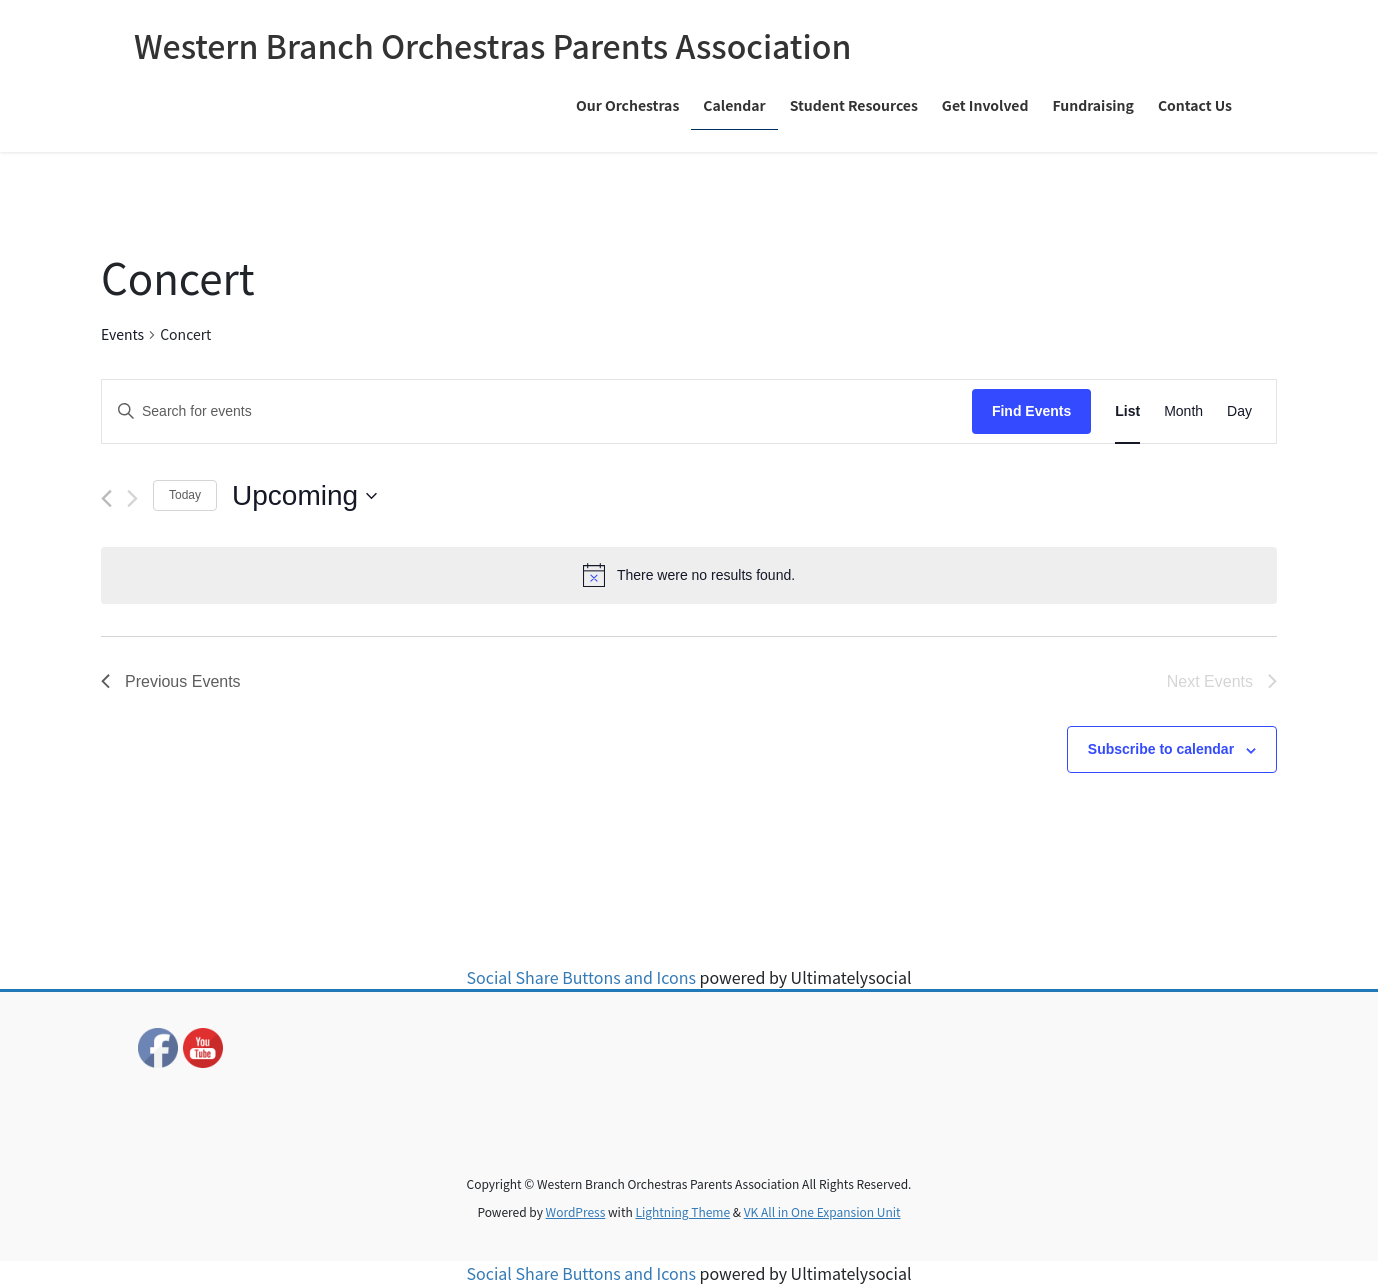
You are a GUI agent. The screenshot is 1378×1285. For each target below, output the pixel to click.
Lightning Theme (682, 1211)
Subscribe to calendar (1161, 749)
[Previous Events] (106, 498)
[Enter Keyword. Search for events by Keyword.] (537, 411)
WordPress (576, 1211)
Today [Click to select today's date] (185, 495)
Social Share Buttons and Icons (581, 977)
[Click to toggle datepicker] (304, 496)
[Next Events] (132, 498)
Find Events (1031, 411)
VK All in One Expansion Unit (822, 1211)
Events (122, 334)
